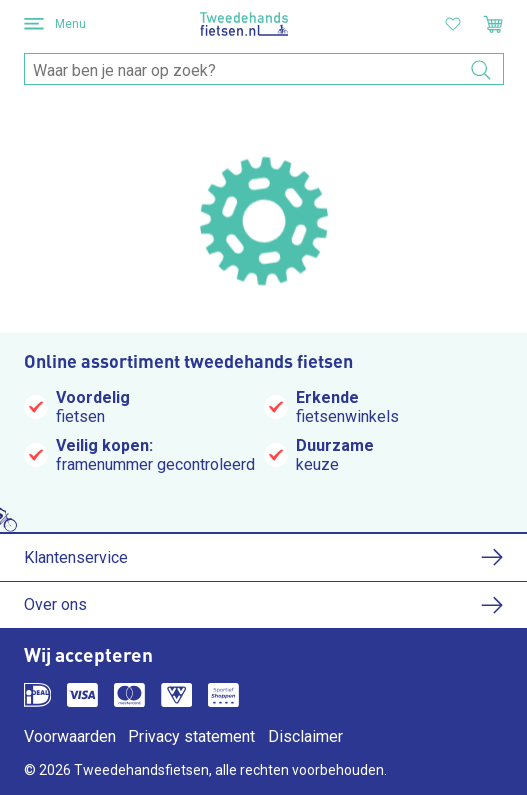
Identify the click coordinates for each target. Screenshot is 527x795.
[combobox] (264, 70)
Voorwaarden (70, 736)
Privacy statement (191, 736)
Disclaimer (305, 736)
